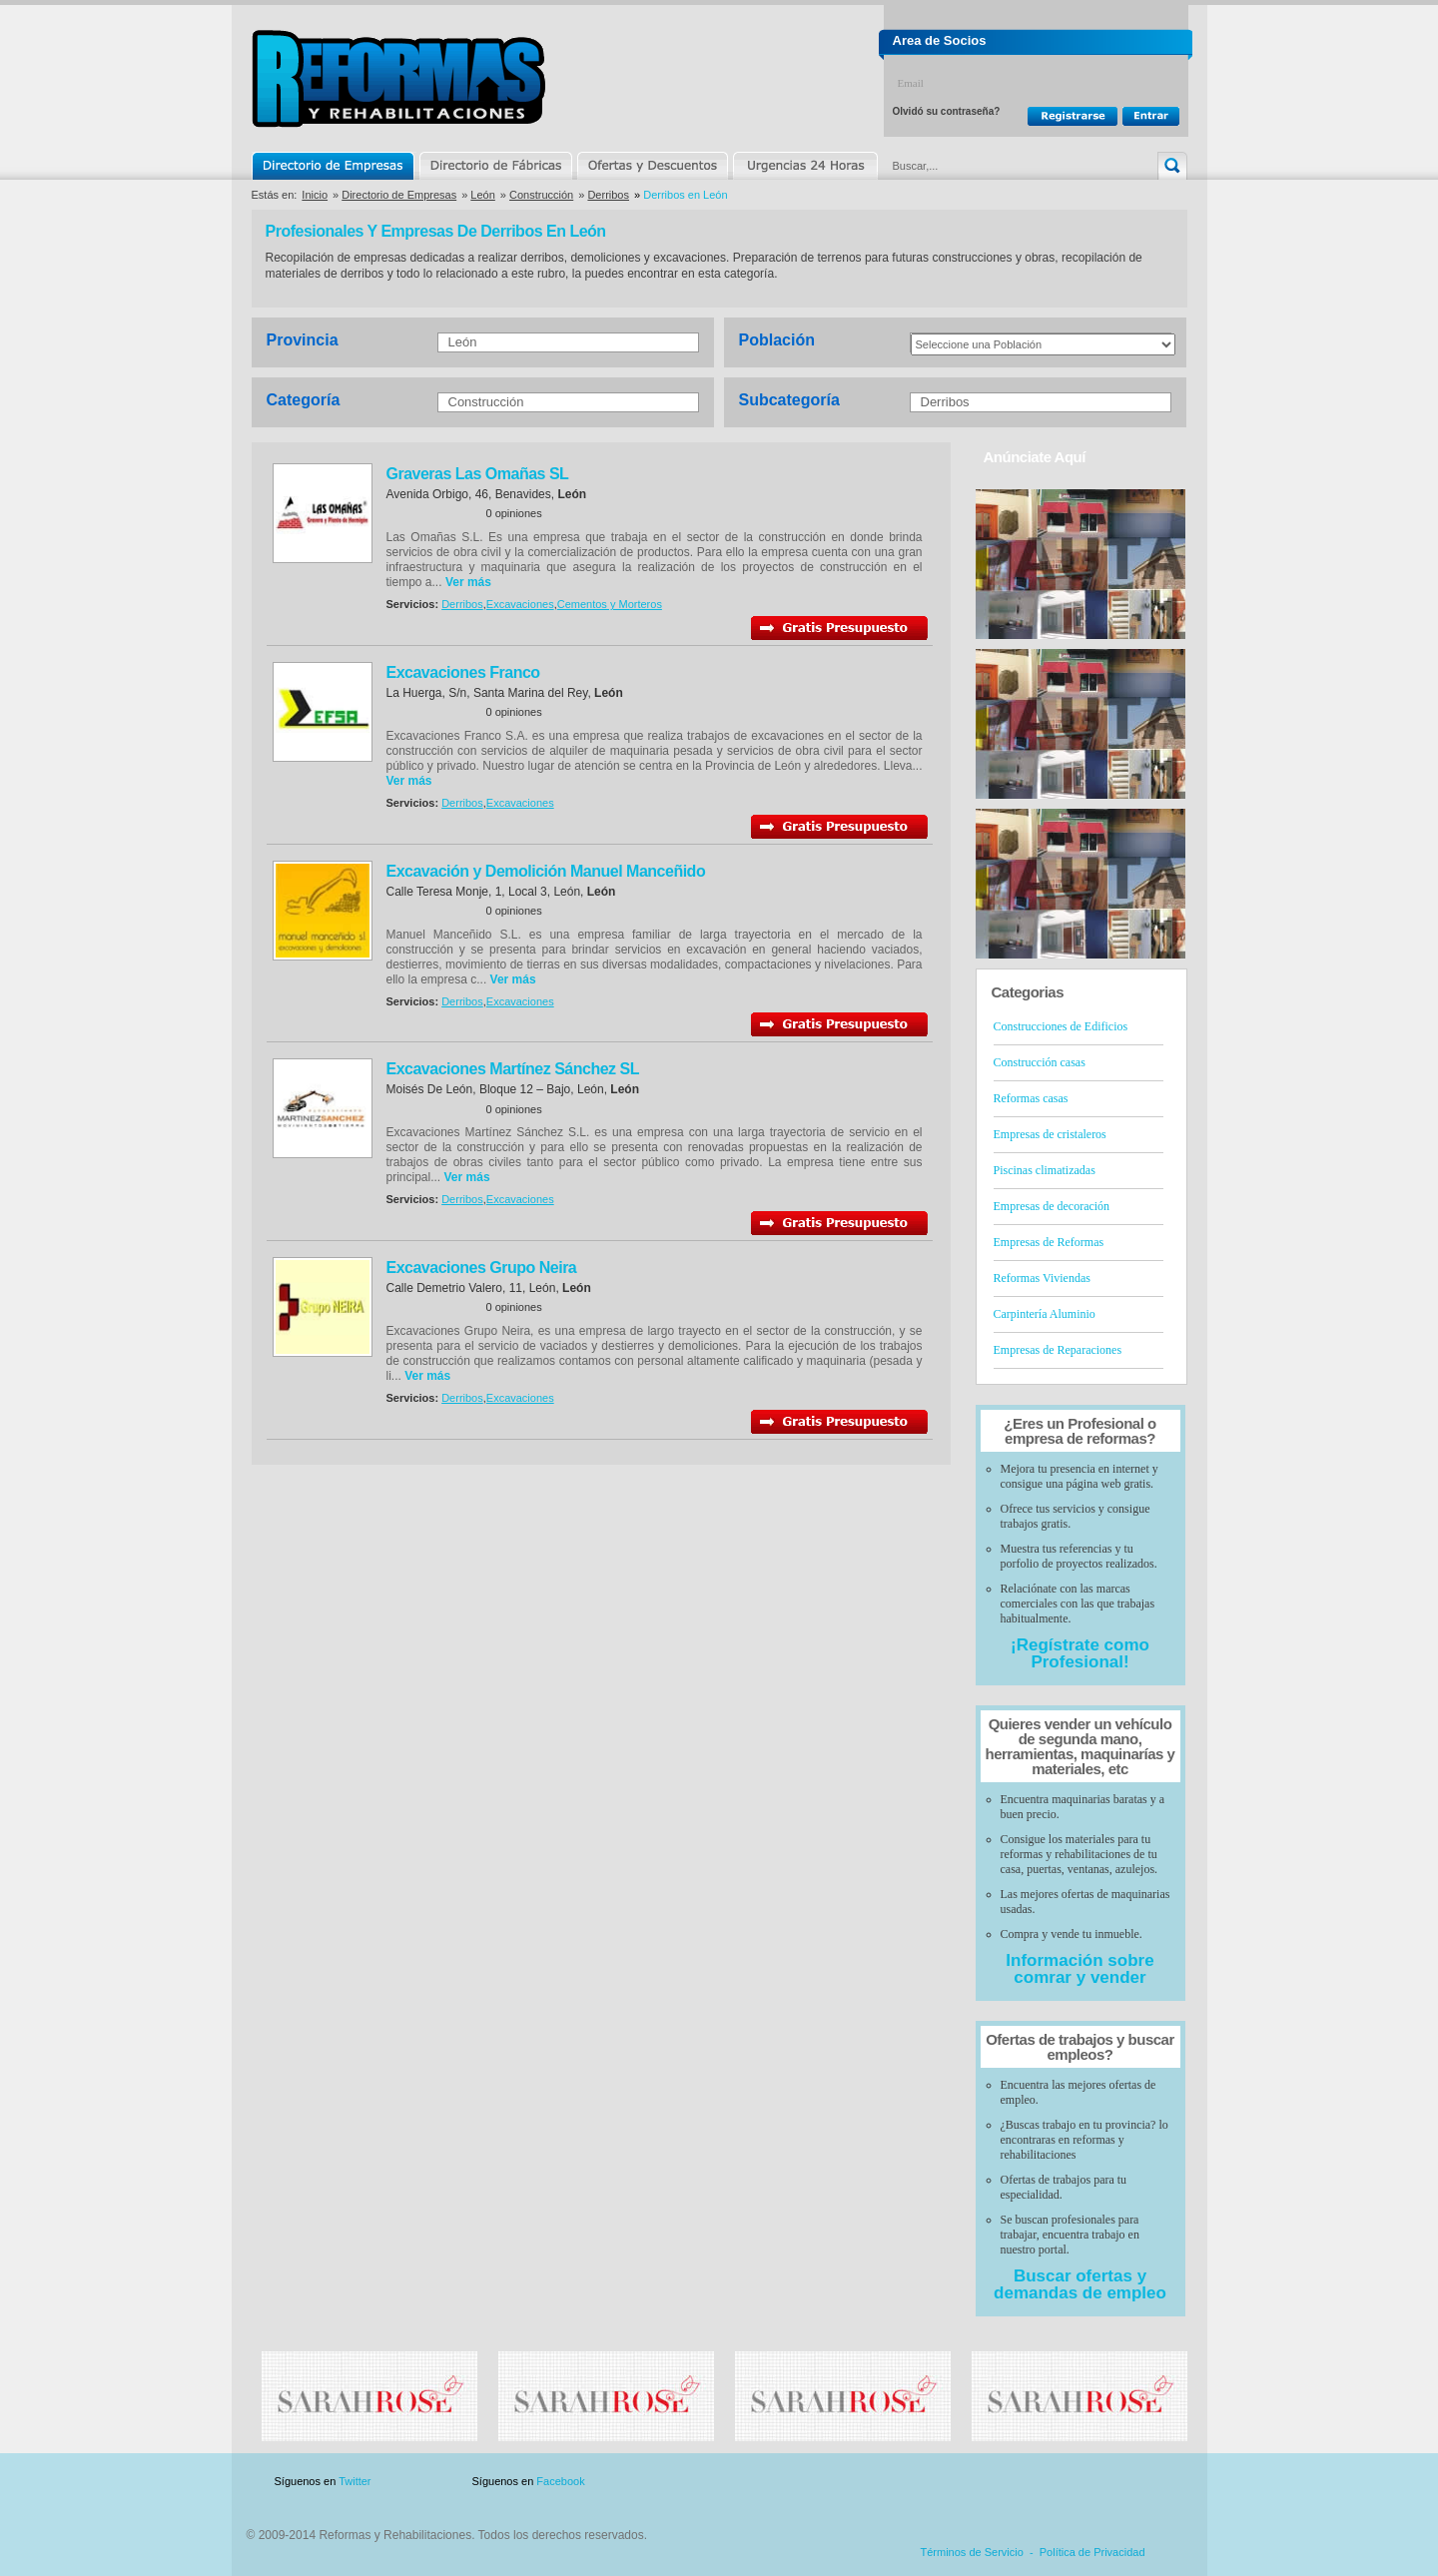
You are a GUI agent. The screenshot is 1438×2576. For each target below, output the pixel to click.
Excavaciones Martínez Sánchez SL (512, 1068)
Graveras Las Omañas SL (477, 473)
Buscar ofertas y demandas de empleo (1080, 2284)
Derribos (608, 195)
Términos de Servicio (972, 2552)
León (482, 195)
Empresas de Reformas (1049, 1242)
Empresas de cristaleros (1050, 1134)
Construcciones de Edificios (1061, 1026)
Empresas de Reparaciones (1058, 1350)
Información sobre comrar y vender (1079, 1969)
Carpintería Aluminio (1044, 1314)
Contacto (1082, 2481)
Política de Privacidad (1092, 2552)
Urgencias (804, 166)
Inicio (315, 195)
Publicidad (990, 2481)
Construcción (541, 195)
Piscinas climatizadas (1044, 1170)
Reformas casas (1031, 1098)
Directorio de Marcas (495, 166)
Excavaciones (520, 604)
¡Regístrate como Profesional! (1080, 1653)
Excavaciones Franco (463, 672)
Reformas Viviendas (1042, 1278)
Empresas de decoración (1052, 1206)
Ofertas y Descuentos (652, 166)
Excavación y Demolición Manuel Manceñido (546, 871)
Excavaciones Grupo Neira (481, 1267)
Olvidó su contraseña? (947, 111)
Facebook (560, 2481)
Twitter (354, 2481)
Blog (1158, 2481)
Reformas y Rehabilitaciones (398, 78)
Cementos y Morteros (609, 604)
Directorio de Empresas (334, 166)
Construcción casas (1039, 1062)
